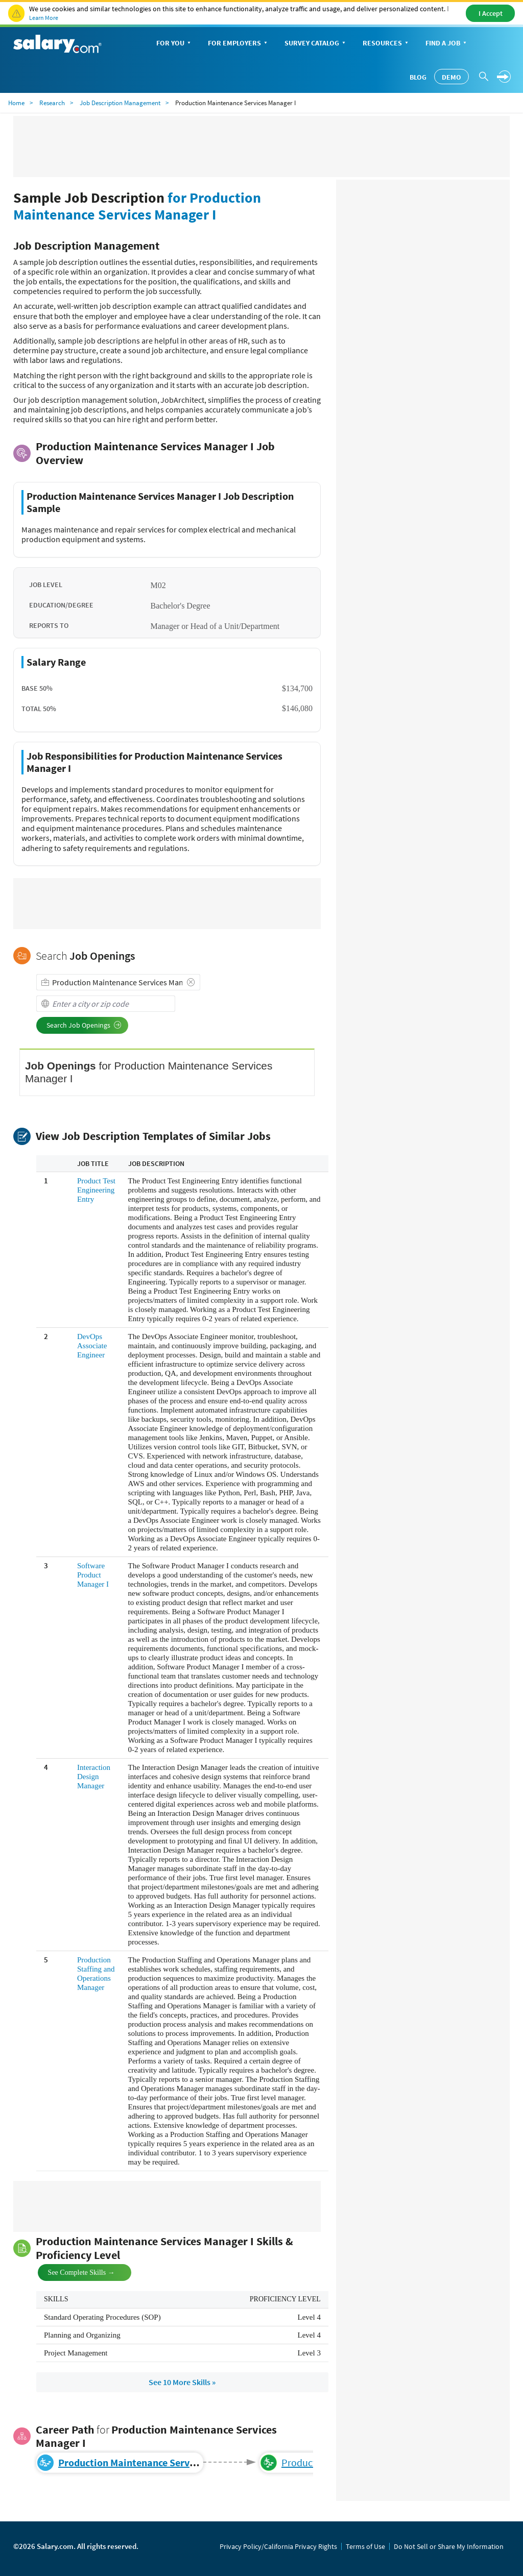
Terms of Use (365, 2546)
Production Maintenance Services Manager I (155, 2462)
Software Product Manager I (93, 1575)
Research (52, 103)
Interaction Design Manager (93, 1776)
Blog (418, 77)
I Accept (491, 13)
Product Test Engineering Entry (96, 1190)
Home (16, 103)
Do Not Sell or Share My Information (449, 2546)
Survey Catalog (315, 43)
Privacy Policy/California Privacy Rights (278, 2546)
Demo (451, 77)
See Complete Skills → (73, 2271)
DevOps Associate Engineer (92, 1345)
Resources (386, 43)
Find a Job (446, 43)
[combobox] (118, 982)
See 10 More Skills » (182, 2382)
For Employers (238, 43)
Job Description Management (120, 103)
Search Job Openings (84, 1025)
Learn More (43, 17)
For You (174, 43)
